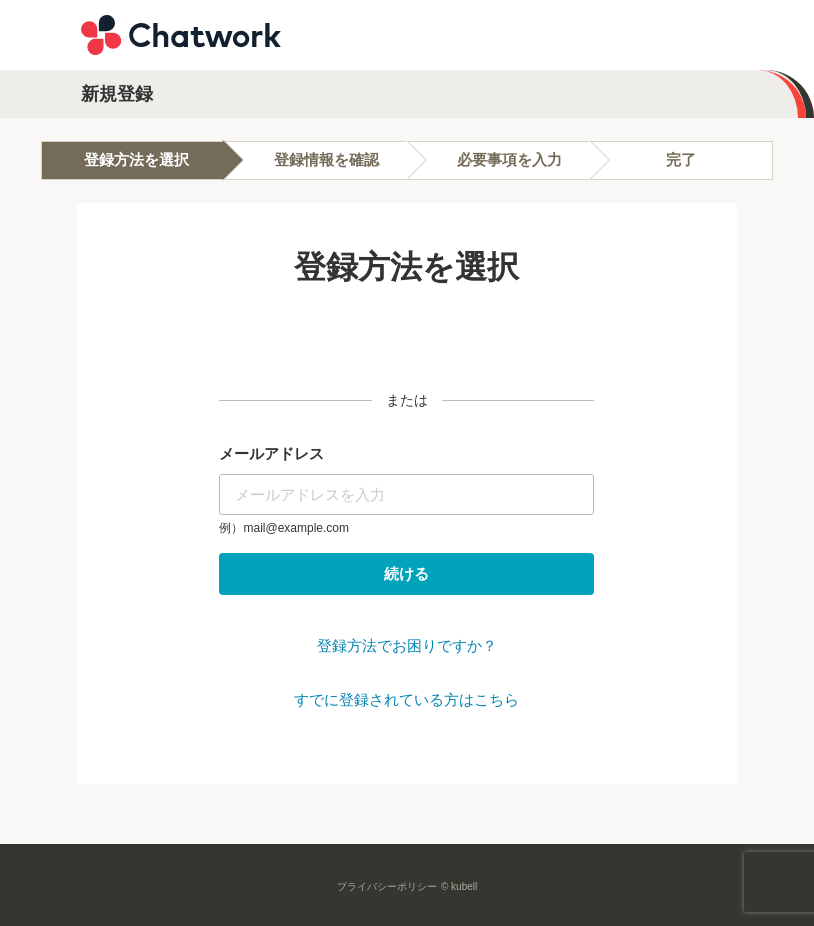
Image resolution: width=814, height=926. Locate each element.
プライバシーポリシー (387, 886)
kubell (464, 886)
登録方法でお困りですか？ (407, 645)
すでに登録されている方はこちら (406, 699)
